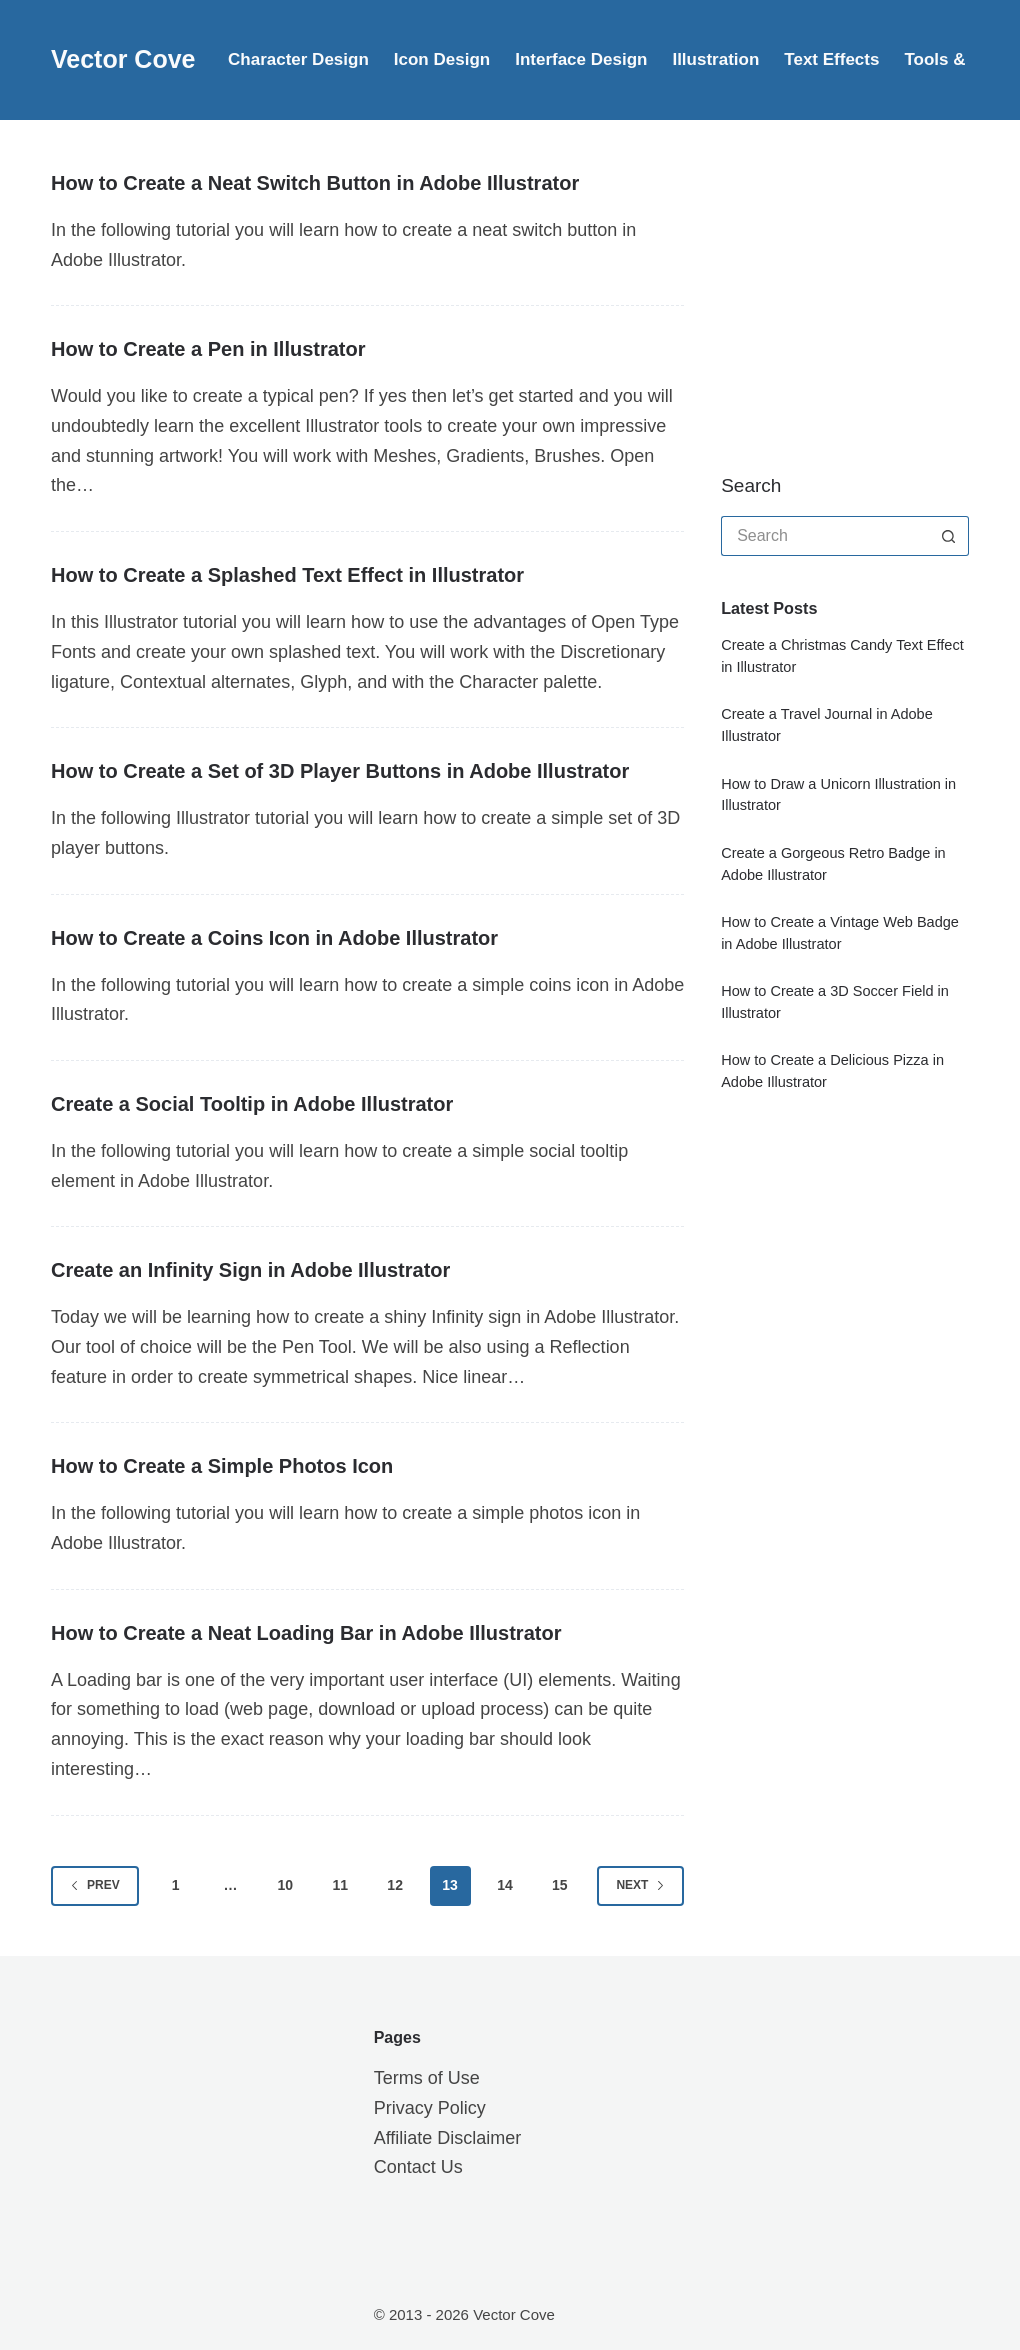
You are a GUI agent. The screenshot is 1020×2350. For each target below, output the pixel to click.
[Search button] (949, 536)
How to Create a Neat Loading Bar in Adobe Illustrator (306, 1633)
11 (340, 1885)
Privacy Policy (430, 2108)
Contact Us (418, 2167)
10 (286, 1885)
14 (505, 1885)
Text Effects (831, 59)
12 (395, 1885)
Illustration (715, 59)
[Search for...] (825, 536)
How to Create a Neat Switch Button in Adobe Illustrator (315, 183)
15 (560, 1885)
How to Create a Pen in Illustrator (208, 349)
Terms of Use (427, 2078)
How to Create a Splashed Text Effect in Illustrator (287, 575)
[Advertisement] (870, 295)
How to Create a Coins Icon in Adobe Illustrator (274, 938)
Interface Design (581, 59)
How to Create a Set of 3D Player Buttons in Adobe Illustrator (340, 771)
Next (640, 1885)
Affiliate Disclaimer (448, 2138)
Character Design (298, 59)
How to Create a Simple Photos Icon (222, 1466)
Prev (95, 1885)
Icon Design (442, 59)
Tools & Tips (954, 59)
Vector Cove (123, 59)
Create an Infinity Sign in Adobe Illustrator (250, 1270)
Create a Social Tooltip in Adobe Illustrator (252, 1104)
